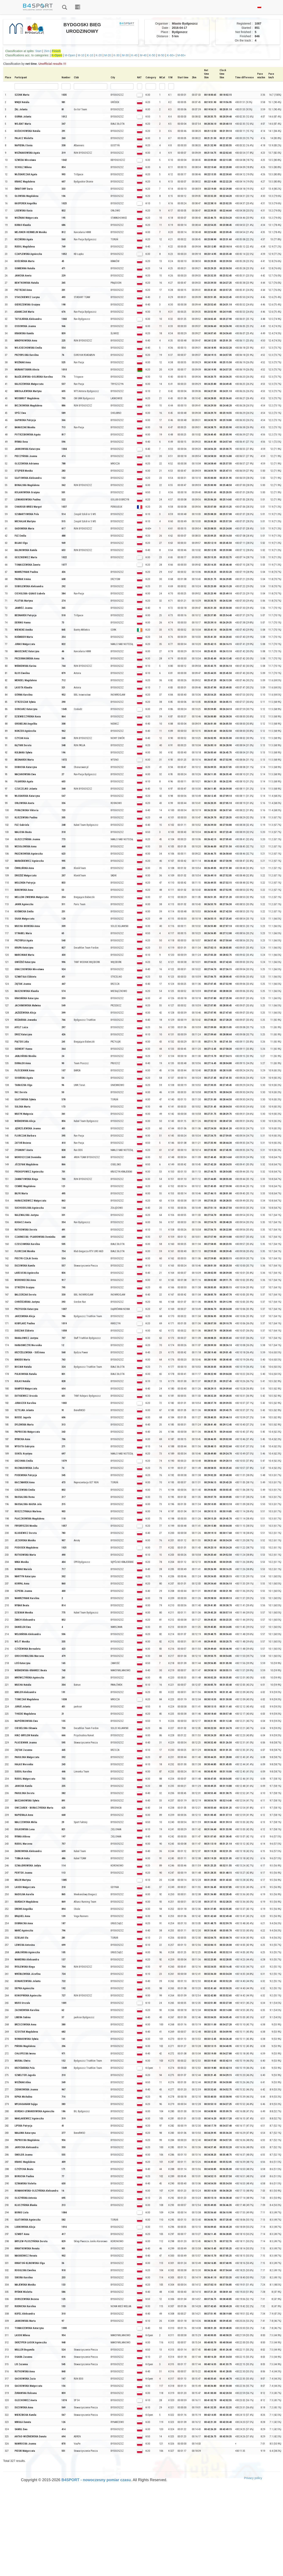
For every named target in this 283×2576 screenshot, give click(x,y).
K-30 (116, 55)
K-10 (90, 55)
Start (38, 51)
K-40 (134, 55)
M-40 (143, 55)
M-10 (81, 55)
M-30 (125, 55)
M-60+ (181, 55)
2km (46, 51)
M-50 (161, 55)
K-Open (56, 55)
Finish (56, 51)
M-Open (70, 55)
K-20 (99, 55)
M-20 (107, 55)
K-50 (152, 55)
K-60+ (171, 55)
